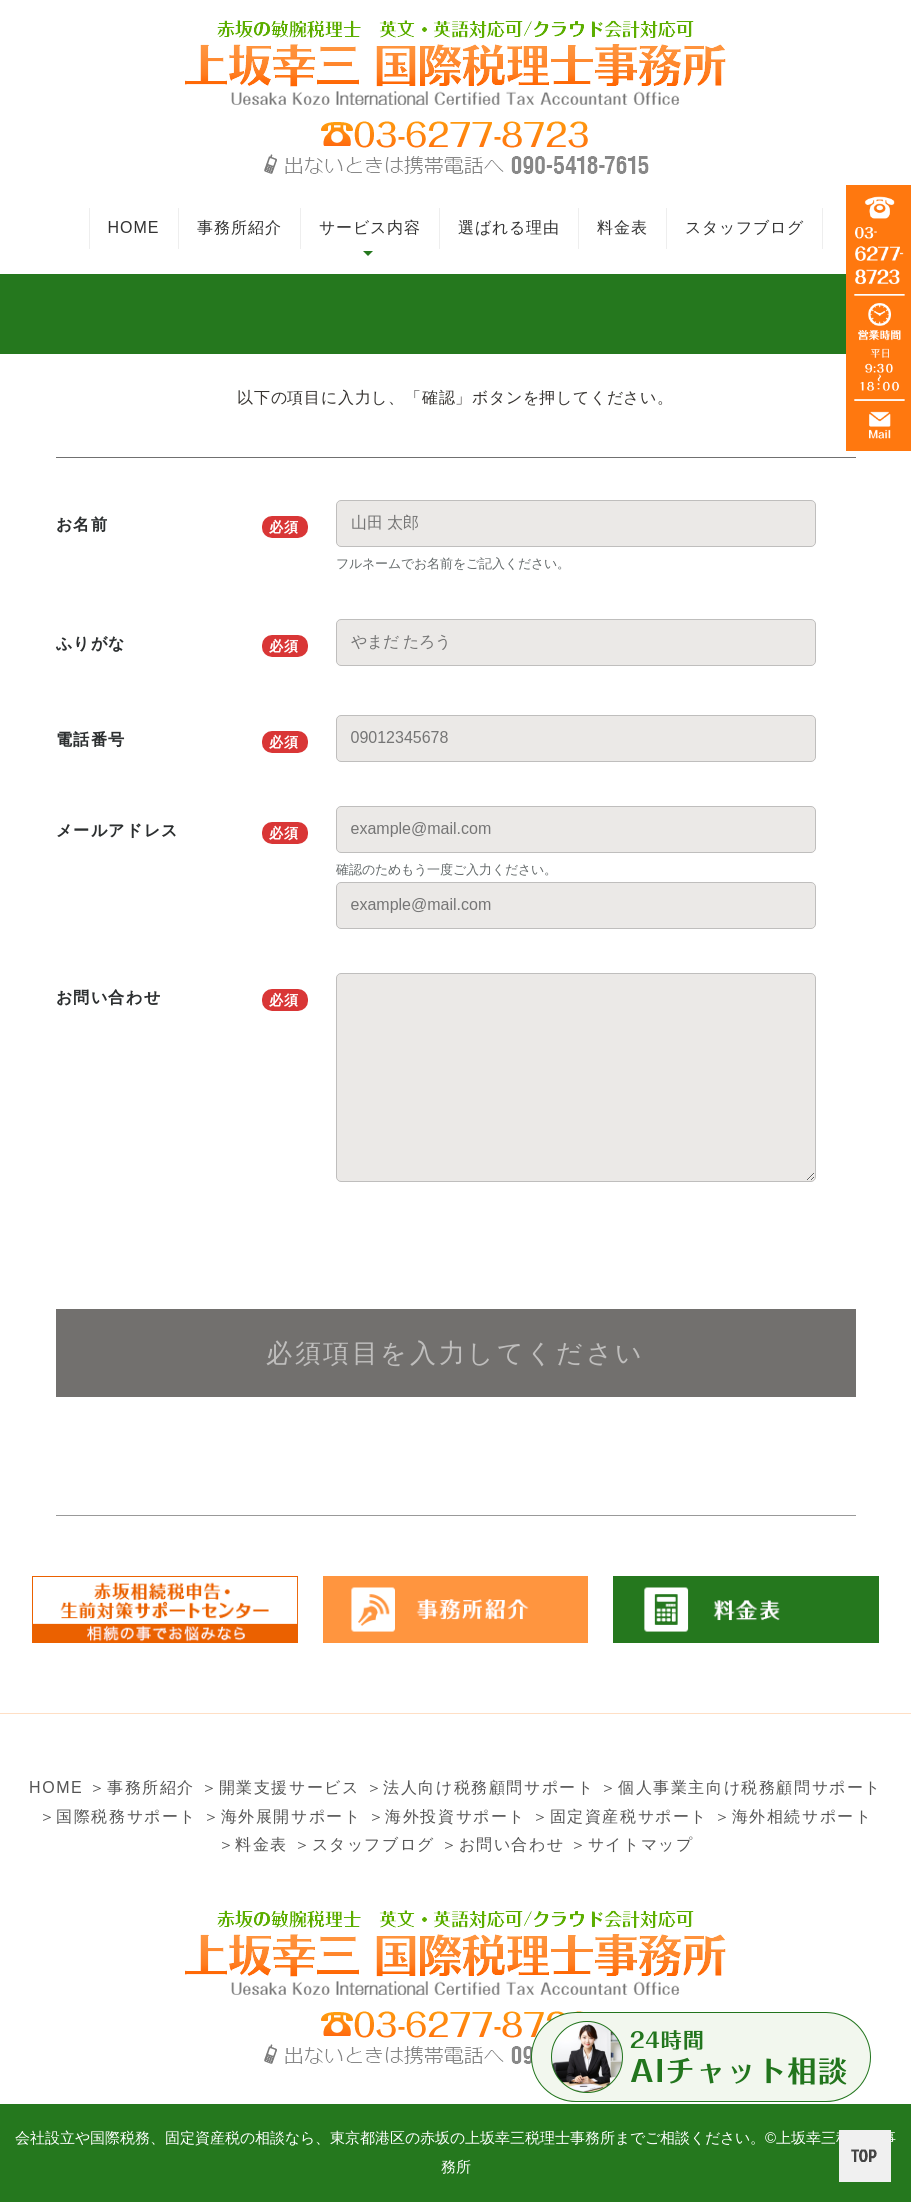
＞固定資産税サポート (620, 1816)
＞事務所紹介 (142, 1787)
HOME (134, 227)
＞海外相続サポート (793, 1816)
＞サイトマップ (631, 1844)
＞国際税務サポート (118, 1816)
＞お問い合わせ (502, 1844)
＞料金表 (253, 1844)
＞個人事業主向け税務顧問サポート (741, 1787)
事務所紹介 (239, 227)
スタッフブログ (744, 227)
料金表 (622, 227)
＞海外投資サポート (447, 1816)
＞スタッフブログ (364, 1844)
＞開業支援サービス (280, 1787)
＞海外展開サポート (282, 1816)
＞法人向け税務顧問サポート (480, 1787)
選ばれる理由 (509, 227)
